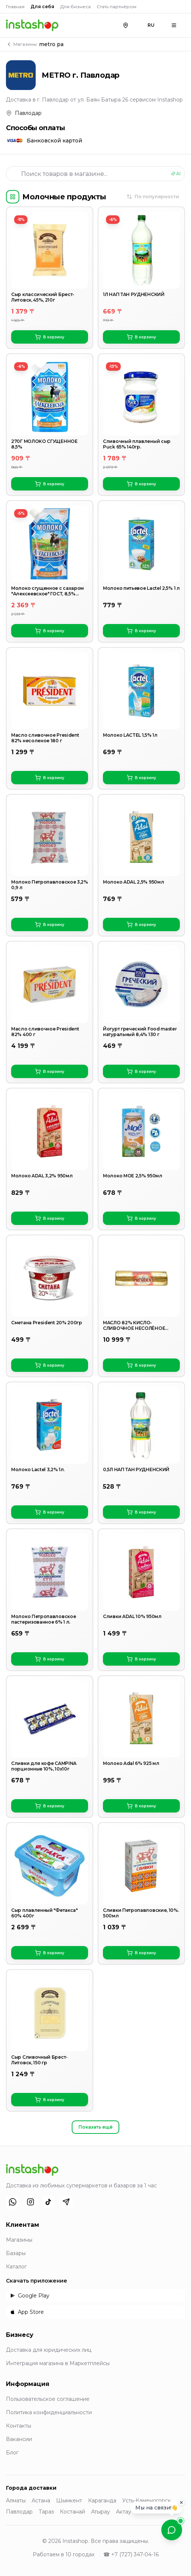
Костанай (72, 2511)
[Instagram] (30, 2202)
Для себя (42, 6)
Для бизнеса (75, 6)
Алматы (16, 2500)
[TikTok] (48, 2202)
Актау (123, 2511)
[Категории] (12, 196)
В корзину (49, 337)
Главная (15, 6)
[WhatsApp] (12, 2202)
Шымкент (69, 2500)
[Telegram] (66, 2202)
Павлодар (19, 2511)
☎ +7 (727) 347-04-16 (131, 2554)
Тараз (46, 2511)
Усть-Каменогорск (146, 2500)
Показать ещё (95, 2127)
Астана (41, 2500)
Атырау (100, 2511)
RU (151, 25)
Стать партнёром (116, 6)
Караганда (102, 2500)
